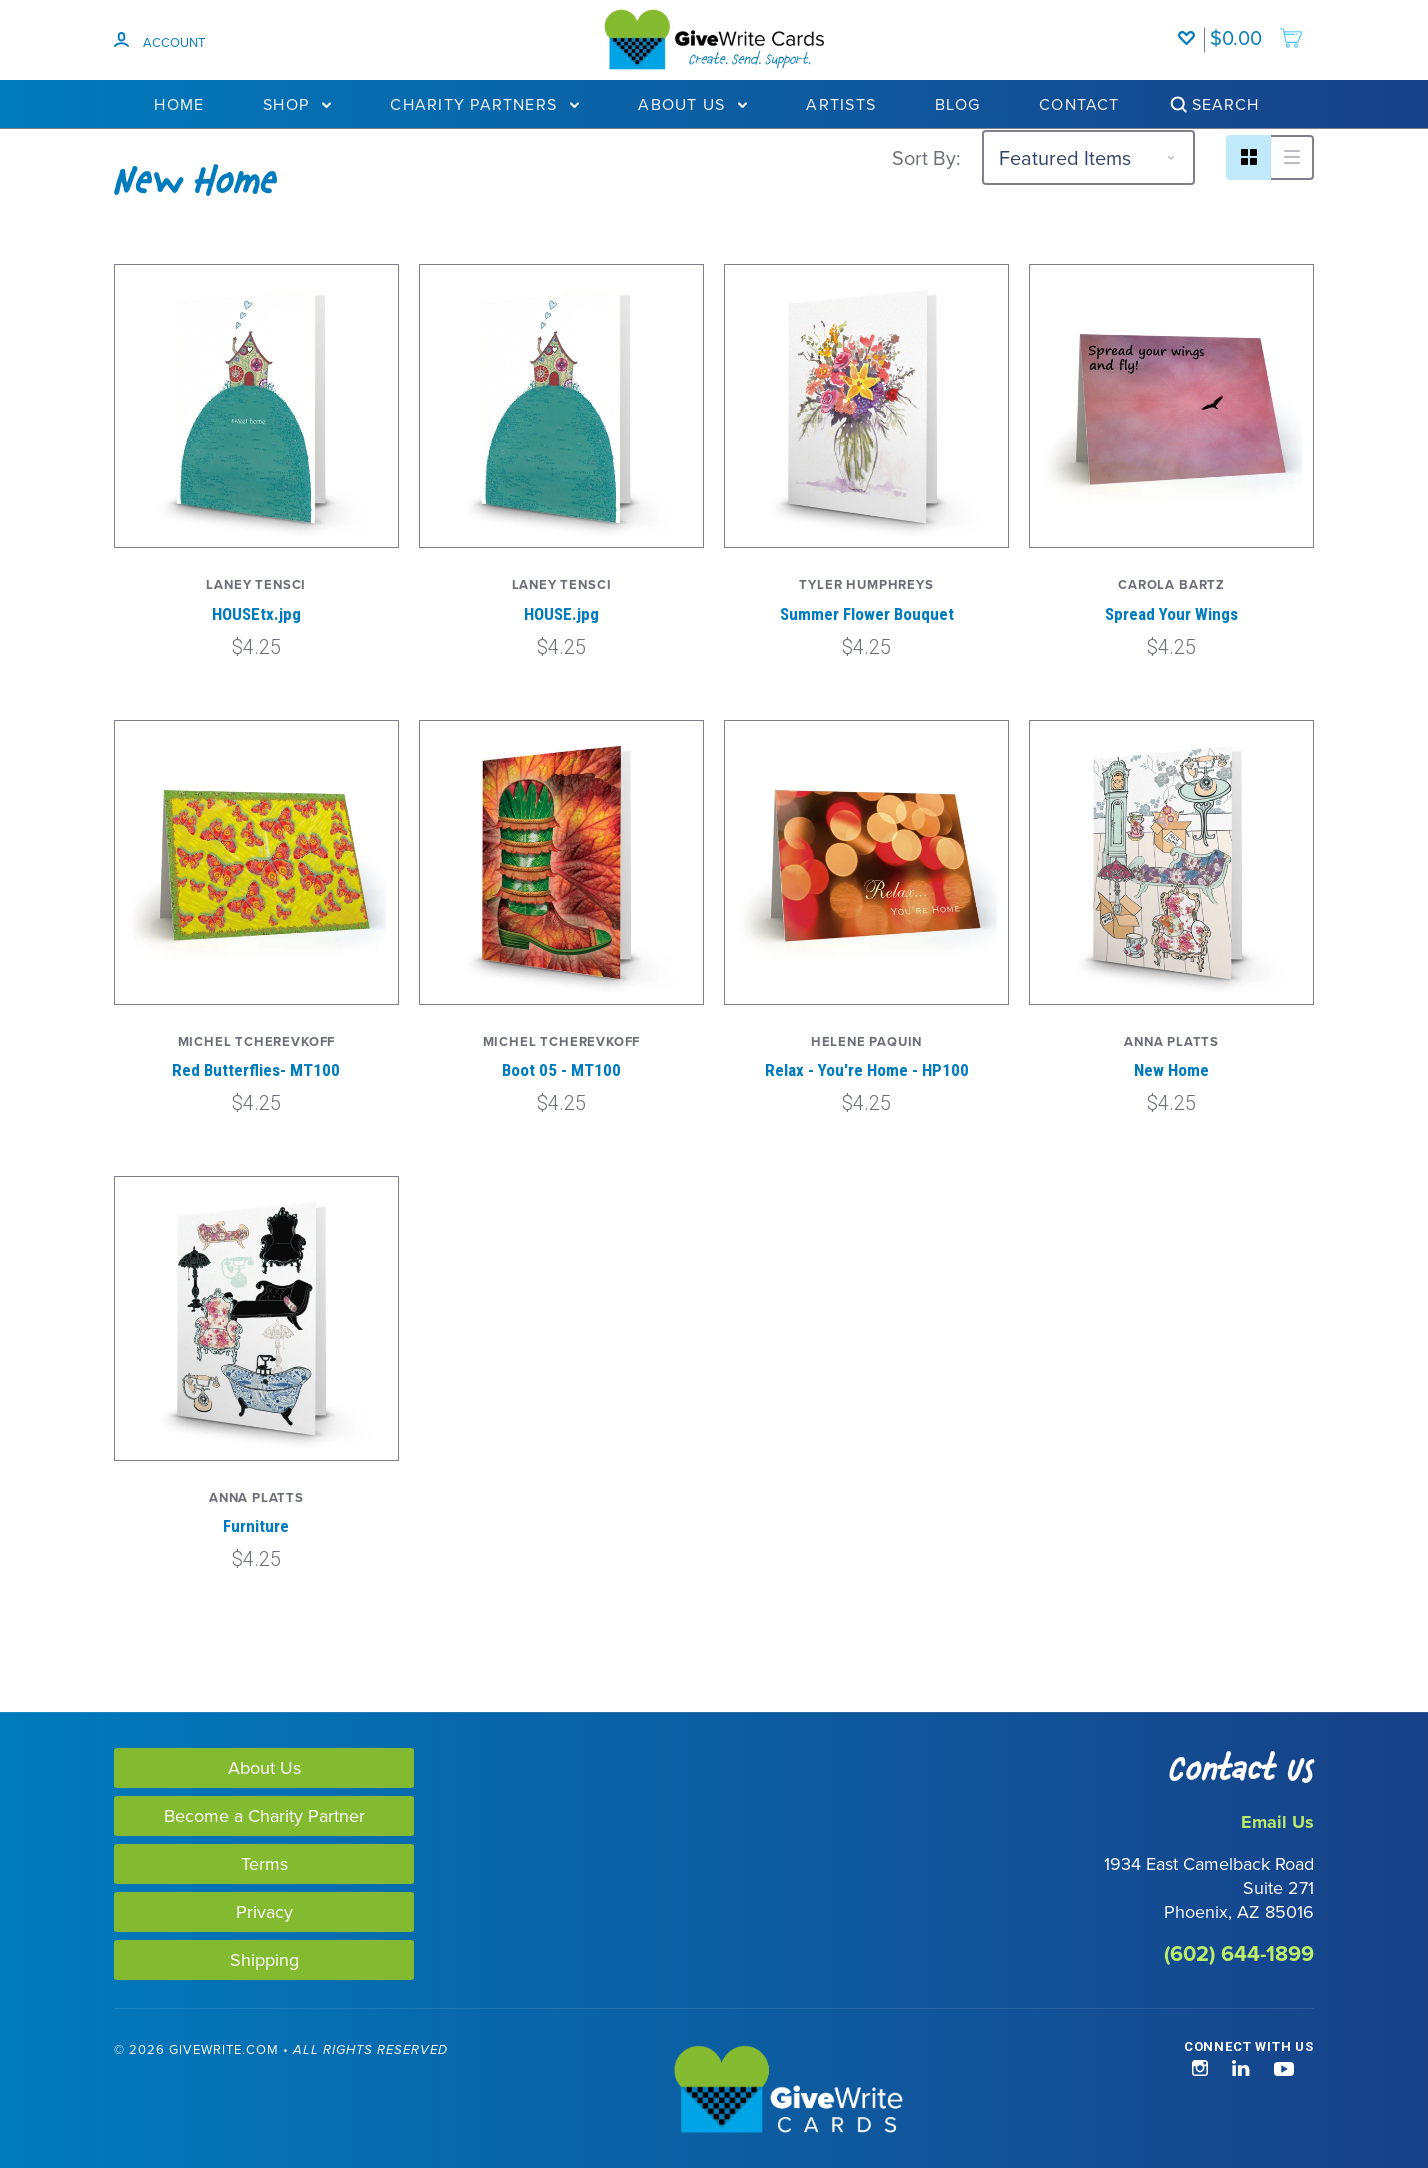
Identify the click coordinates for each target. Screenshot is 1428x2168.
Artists (841, 104)
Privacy (264, 1911)
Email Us (1277, 1822)
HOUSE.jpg (561, 614)
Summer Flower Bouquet (867, 614)
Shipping (264, 1959)
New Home (1171, 1070)
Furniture (256, 1526)
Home (179, 104)
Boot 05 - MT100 (561, 1070)
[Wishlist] (1191, 28)
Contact (1079, 104)
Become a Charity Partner (264, 1815)
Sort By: (926, 157)
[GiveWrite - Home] (714, 2091)
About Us (692, 104)
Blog (957, 104)
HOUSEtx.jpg (256, 614)
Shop (297, 104)
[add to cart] (1257, 28)
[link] (98, 2091)
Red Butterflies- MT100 (256, 1070)
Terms (264, 1863)
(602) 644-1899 (1239, 1953)
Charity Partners (484, 104)
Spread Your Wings (1171, 614)
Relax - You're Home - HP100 (867, 1070)
